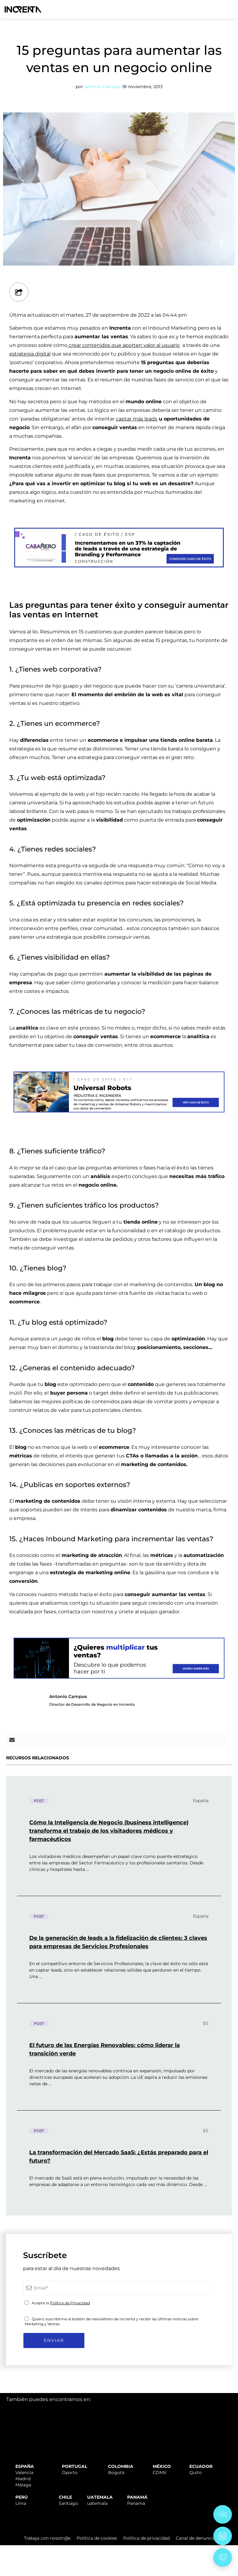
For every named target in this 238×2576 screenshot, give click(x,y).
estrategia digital (29, 354)
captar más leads (136, 419)
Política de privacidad (146, 2538)
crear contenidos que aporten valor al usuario (123, 345)
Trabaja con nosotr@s (47, 2538)
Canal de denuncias (196, 2538)
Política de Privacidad (70, 2303)
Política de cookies (97, 2538)
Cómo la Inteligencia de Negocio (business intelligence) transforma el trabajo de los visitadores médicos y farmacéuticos (108, 1831)
